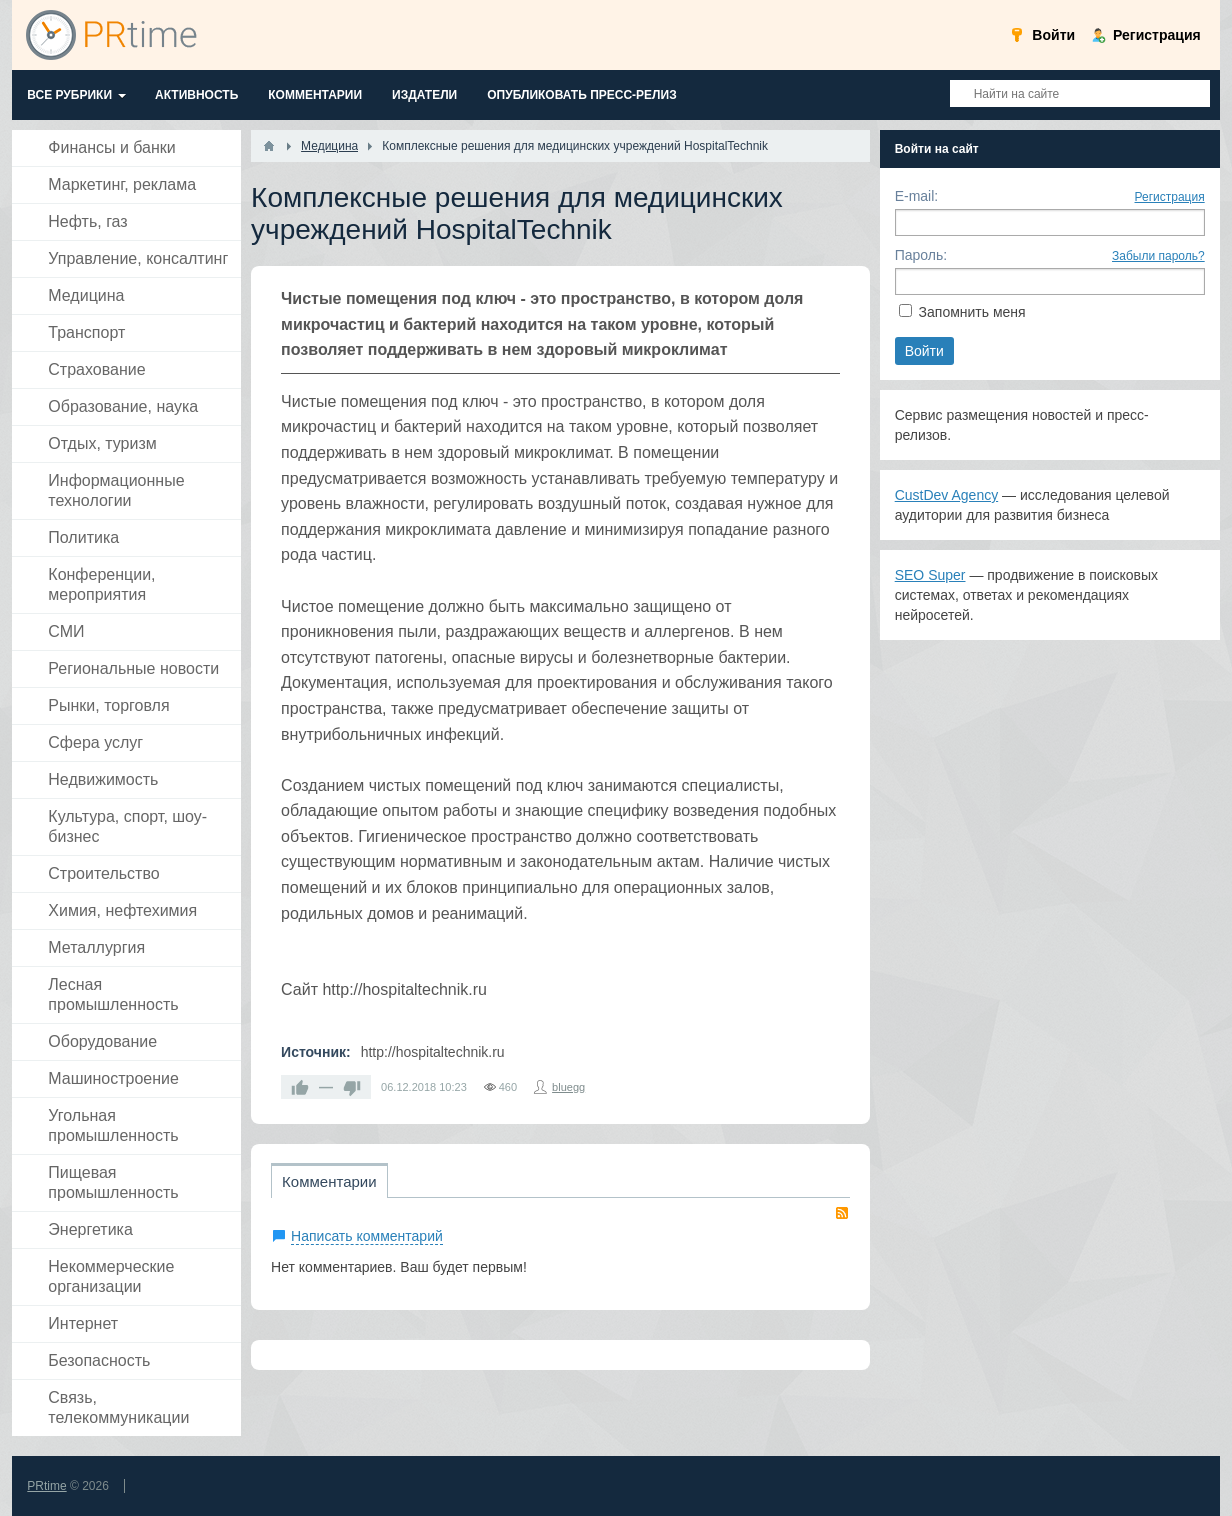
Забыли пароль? (1158, 256)
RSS (842, 1213)
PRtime (46, 1486)
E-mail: (917, 196)
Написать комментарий (367, 1236)
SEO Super (930, 575)
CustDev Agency (947, 495)
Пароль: (921, 255)
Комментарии (329, 1181)
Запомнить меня (972, 312)
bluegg (568, 1087)
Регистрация (1170, 197)
